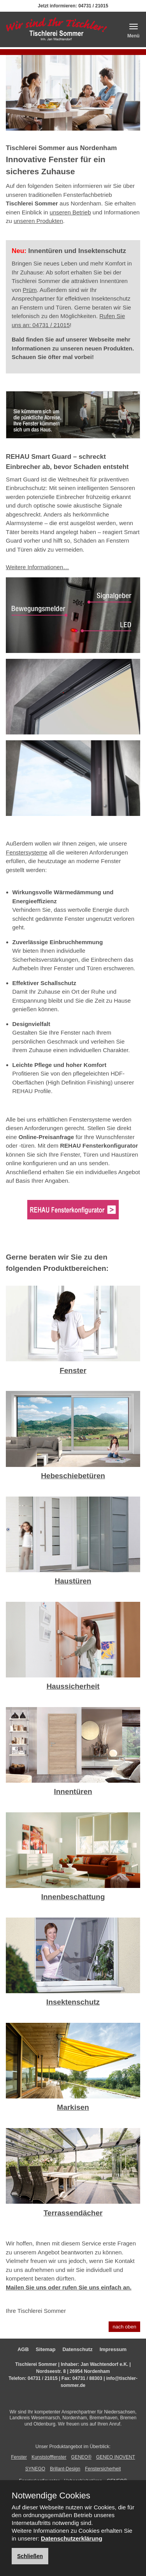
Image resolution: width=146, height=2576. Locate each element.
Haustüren (73, 1581)
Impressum (113, 2349)
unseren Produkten (38, 221)
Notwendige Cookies (51, 2496)
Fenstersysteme (26, 852)
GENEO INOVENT (115, 2457)
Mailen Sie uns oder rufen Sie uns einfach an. (69, 2287)
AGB (23, 2349)
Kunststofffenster (49, 2457)
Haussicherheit (72, 1686)
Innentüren (73, 1791)
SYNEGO (35, 2469)
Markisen (73, 2107)
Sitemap (46, 2349)
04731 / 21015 (93, 6)
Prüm (30, 290)
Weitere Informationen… (37, 567)
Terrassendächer (73, 2213)
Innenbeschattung (73, 1897)
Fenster (73, 1370)
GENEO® (81, 2457)
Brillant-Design (65, 2469)
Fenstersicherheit (103, 2469)
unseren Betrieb (70, 212)
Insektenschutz (73, 2002)
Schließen (30, 2556)
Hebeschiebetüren (73, 1476)
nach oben (124, 2327)
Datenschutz (77, 2349)
